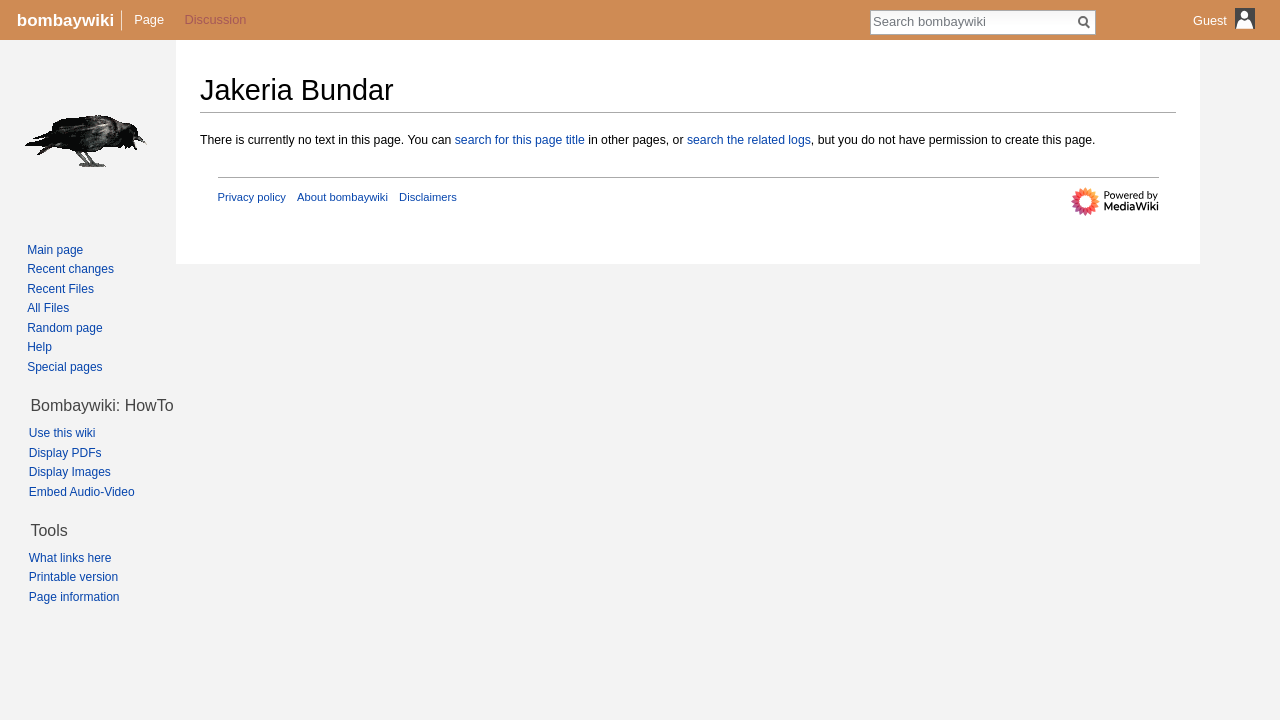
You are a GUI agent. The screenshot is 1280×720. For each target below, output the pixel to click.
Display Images (70, 472)
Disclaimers (428, 197)
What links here (70, 558)
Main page (55, 250)
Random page (64, 328)
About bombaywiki (342, 197)
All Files (48, 308)
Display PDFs (65, 453)
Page (149, 19)
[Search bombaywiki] (972, 21)
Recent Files (60, 289)
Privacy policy (252, 197)
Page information (74, 597)
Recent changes (70, 269)
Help (39, 347)
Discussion (216, 19)
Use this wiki (62, 433)
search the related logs (749, 140)
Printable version (73, 577)
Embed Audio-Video (82, 492)
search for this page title (520, 140)
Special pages (64, 367)
